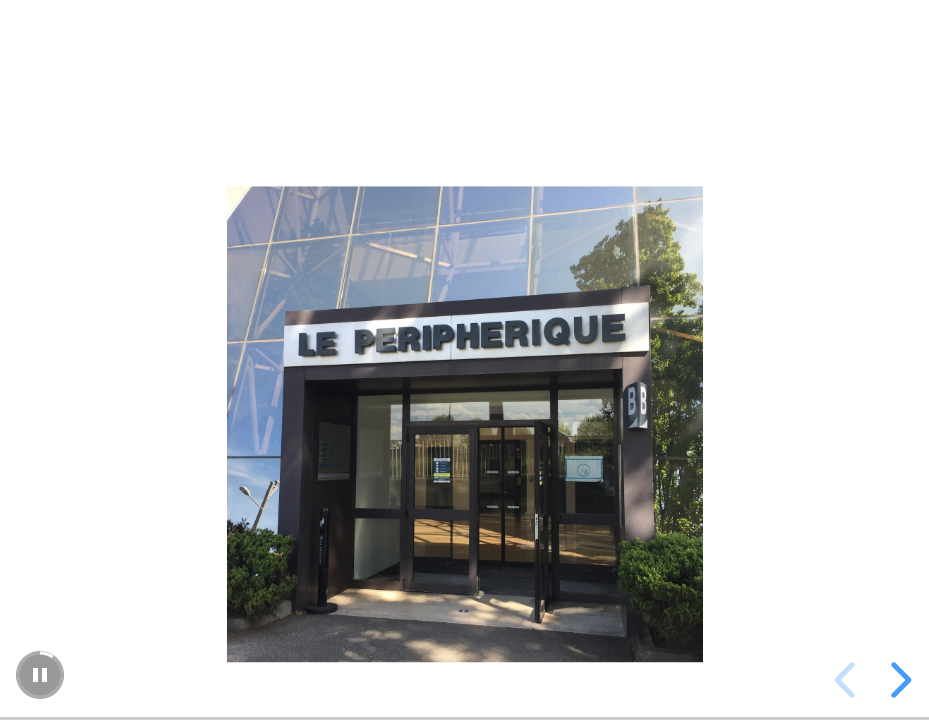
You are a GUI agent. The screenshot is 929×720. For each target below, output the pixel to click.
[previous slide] (848, 680)
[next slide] (898, 680)
